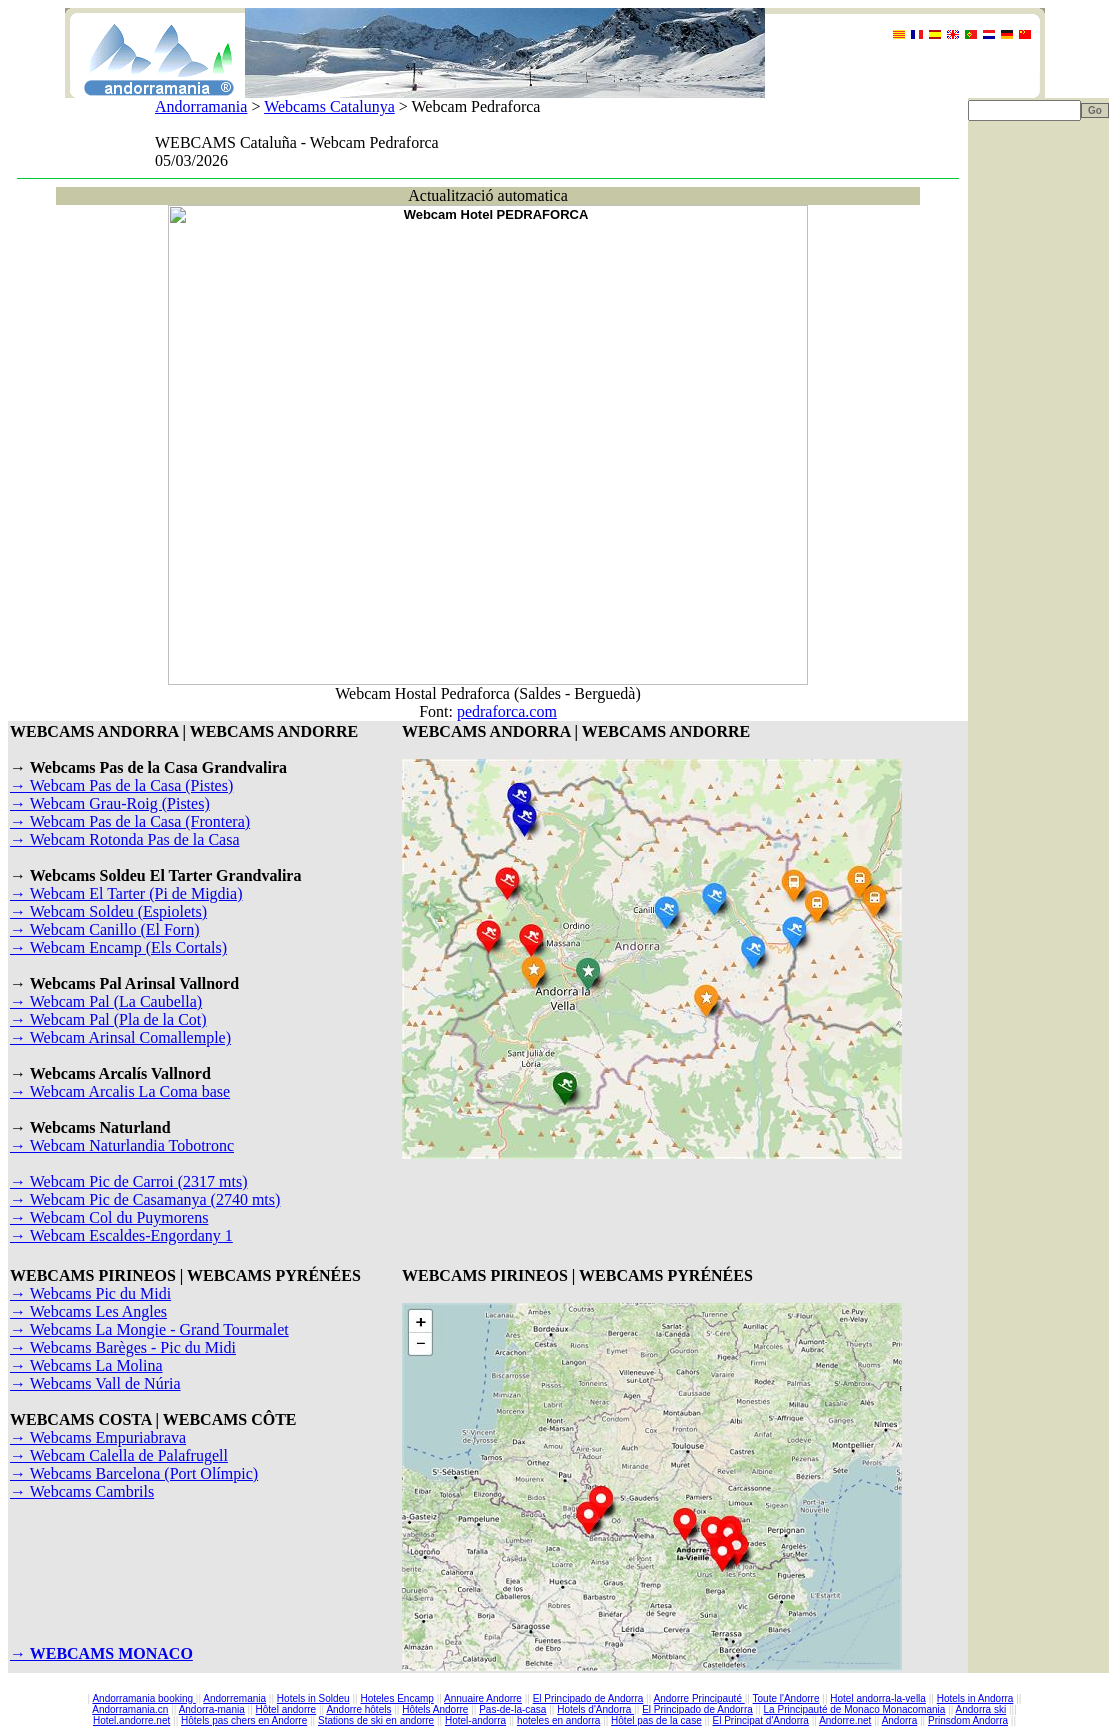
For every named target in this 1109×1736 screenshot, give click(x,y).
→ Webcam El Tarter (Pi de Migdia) (126, 893)
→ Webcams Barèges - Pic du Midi (123, 1347)
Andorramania (201, 106)
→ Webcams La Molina (86, 1365)
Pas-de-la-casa (512, 1709)
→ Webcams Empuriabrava (98, 1437)
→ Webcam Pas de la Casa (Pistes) (121, 785)
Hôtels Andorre (435, 1709)
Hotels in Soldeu (313, 1698)
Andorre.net (845, 1720)
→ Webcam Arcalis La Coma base (120, 1091)
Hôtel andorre (286, 1709)
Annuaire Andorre (483, 1698)
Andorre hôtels (358, 1709)
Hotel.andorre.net (131, 1720)
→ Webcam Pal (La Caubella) (106, 1001)
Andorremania (234, 1698)
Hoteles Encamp (396, 1698)
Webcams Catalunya (329, 106)
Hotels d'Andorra (595, 1709)
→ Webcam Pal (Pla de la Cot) (108, 1019)
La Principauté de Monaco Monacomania (855, 1709)
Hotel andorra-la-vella (878, 1698)
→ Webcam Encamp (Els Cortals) (118, 947)
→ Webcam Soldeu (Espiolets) (108, 911)
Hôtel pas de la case (656, 1720)
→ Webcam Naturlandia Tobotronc (122, 1145)
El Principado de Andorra (588, 1698)
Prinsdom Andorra (968, 1720)
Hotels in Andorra (975, 1698)
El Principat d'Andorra (760, 1720)
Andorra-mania (212, 1709)
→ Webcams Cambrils (82, 1491)
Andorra (900, 1720)
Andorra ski (981, 1709)
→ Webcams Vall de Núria (95, 1383)
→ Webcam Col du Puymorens (109, 1217)
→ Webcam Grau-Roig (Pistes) (110, 803)
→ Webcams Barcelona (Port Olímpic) (134, 1473)
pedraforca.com (507, 711)
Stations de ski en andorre (376, 1720)
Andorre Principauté (699, 1698)
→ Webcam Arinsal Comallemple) (120, 1037)
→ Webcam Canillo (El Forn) (105, 929)
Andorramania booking (143, 1698)
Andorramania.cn (130, 1709)
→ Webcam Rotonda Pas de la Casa (124, 839)
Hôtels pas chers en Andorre (244, 1720)
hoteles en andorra (558, 1720)
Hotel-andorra (475, 1720)
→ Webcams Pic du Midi (90, 1293)
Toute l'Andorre (786, 1698)
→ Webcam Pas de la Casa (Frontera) (130, 821)
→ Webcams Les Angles (88, 1311)
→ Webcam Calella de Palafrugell (119, 1455)
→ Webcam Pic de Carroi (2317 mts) (128, 1181)
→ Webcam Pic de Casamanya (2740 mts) (145, 1199)
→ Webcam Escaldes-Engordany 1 (121, 1235)
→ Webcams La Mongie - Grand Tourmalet (149, 1329)
